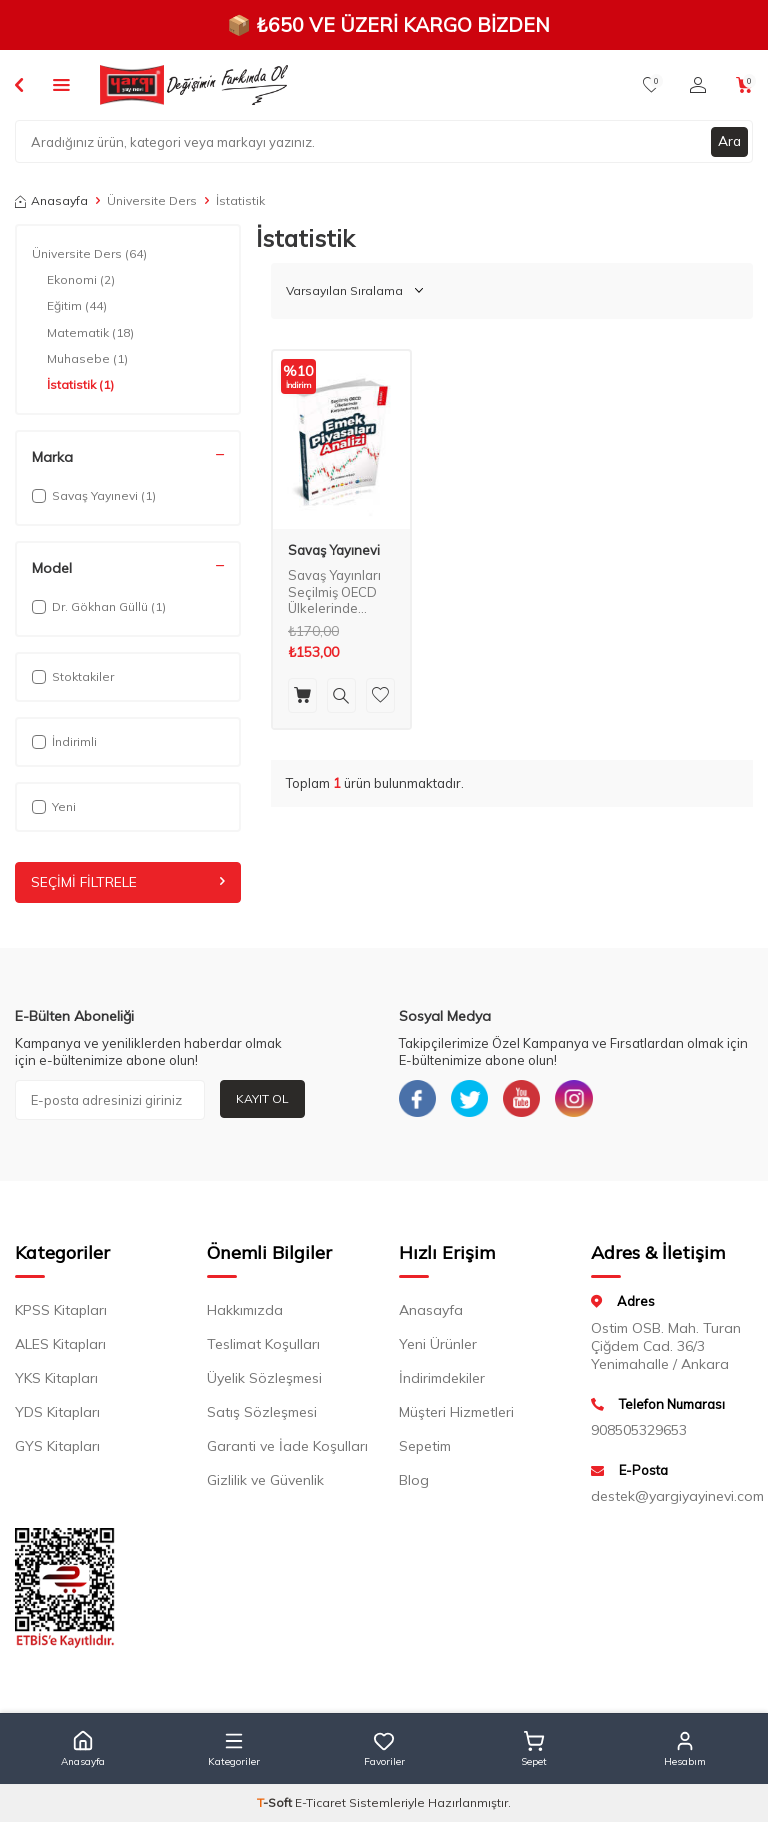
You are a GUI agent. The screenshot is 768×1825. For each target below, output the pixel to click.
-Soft (276, 1805)
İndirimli (64, 741)
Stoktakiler (73, 676)
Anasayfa (51, 200)
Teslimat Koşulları (263, 1347)
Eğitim (77, 306)
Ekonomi (81, 280)
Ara (729, 141)
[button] (83, 1752)
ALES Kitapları (60, 1347)
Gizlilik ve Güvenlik (265, 1483)
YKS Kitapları (56, 1381)
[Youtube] (529, 1100)
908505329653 (639, 1433)
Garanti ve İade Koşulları (287, 1449)
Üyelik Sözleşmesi (264, 1381)
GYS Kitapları (57, 1449)
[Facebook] (419, 1100)
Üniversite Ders (152, 200)
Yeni (54, 806)
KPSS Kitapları (61, 1313)
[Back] (19, 84)
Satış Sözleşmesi (262, 1415)
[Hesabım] (698, 85)
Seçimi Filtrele (128, 882)
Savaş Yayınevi (334, 550)
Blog (414, 1483)
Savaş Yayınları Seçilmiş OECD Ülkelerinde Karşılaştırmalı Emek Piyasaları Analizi (336, 592)
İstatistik (80, 385)
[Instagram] (584, 1100)
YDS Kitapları (57, 1415)
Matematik (90, 333)
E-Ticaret (320, 1805)
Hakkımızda (245, 1313)
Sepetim (425, 1449)
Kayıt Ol (262, 1098)
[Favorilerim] (651, 85)
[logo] (194, 85)
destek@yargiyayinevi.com (672, 1499)
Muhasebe (87, 359)
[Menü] (61, 84)
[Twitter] (474, 1100)
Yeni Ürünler (438, 1347)
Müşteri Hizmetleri (456, 1415)
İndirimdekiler (442, 1381)
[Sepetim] (744, 85)
